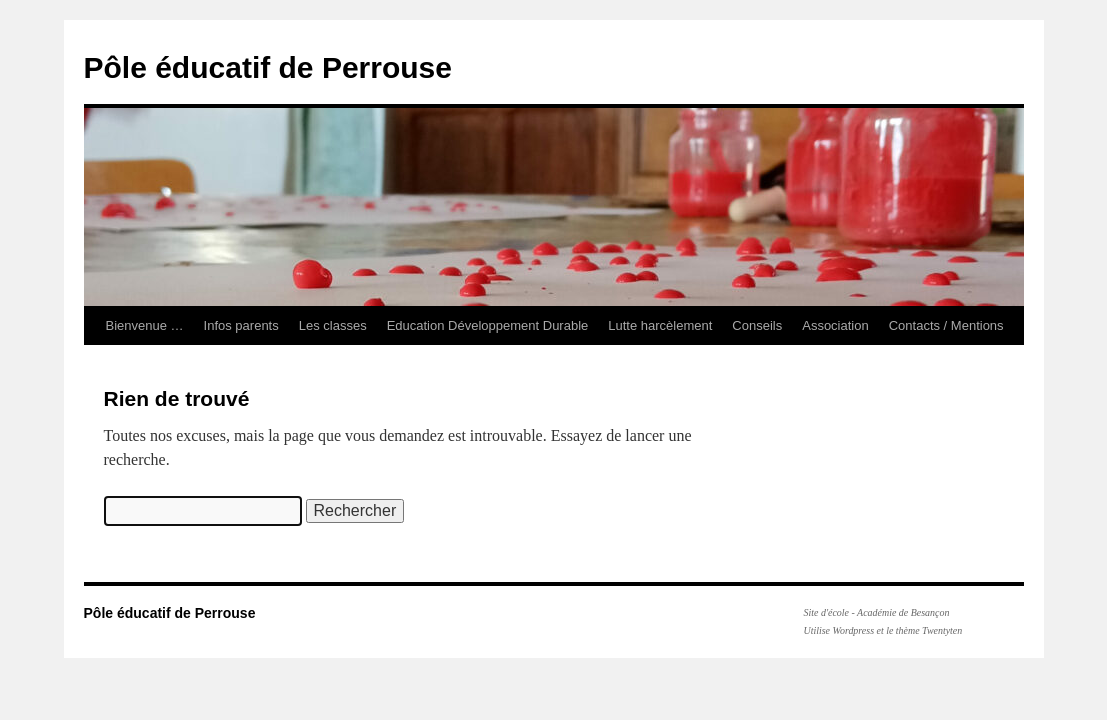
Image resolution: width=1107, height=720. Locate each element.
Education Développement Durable (488, 325)
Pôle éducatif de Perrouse (268, 67)
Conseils (757, 325)
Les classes (333, 325)
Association (835, 325)
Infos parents (241, 325)
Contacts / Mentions (946, 325)
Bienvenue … (145, 325)
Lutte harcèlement (660, 325)
